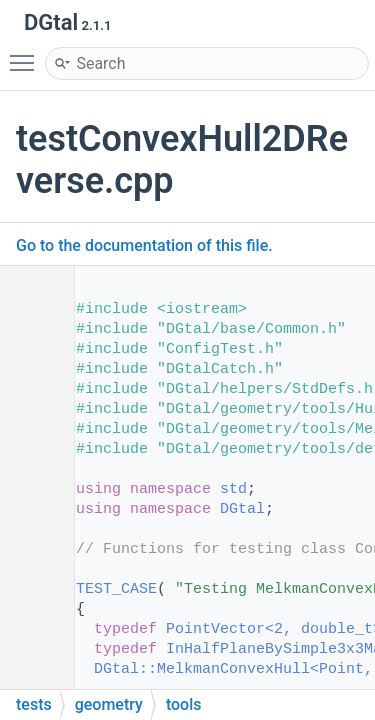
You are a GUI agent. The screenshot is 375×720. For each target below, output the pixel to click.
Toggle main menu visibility (27, 54)
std (233, 489)
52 (29, 669)
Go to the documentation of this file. (144, 245)
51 (29, 649)
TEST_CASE (116, 589)
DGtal (242, 509)
